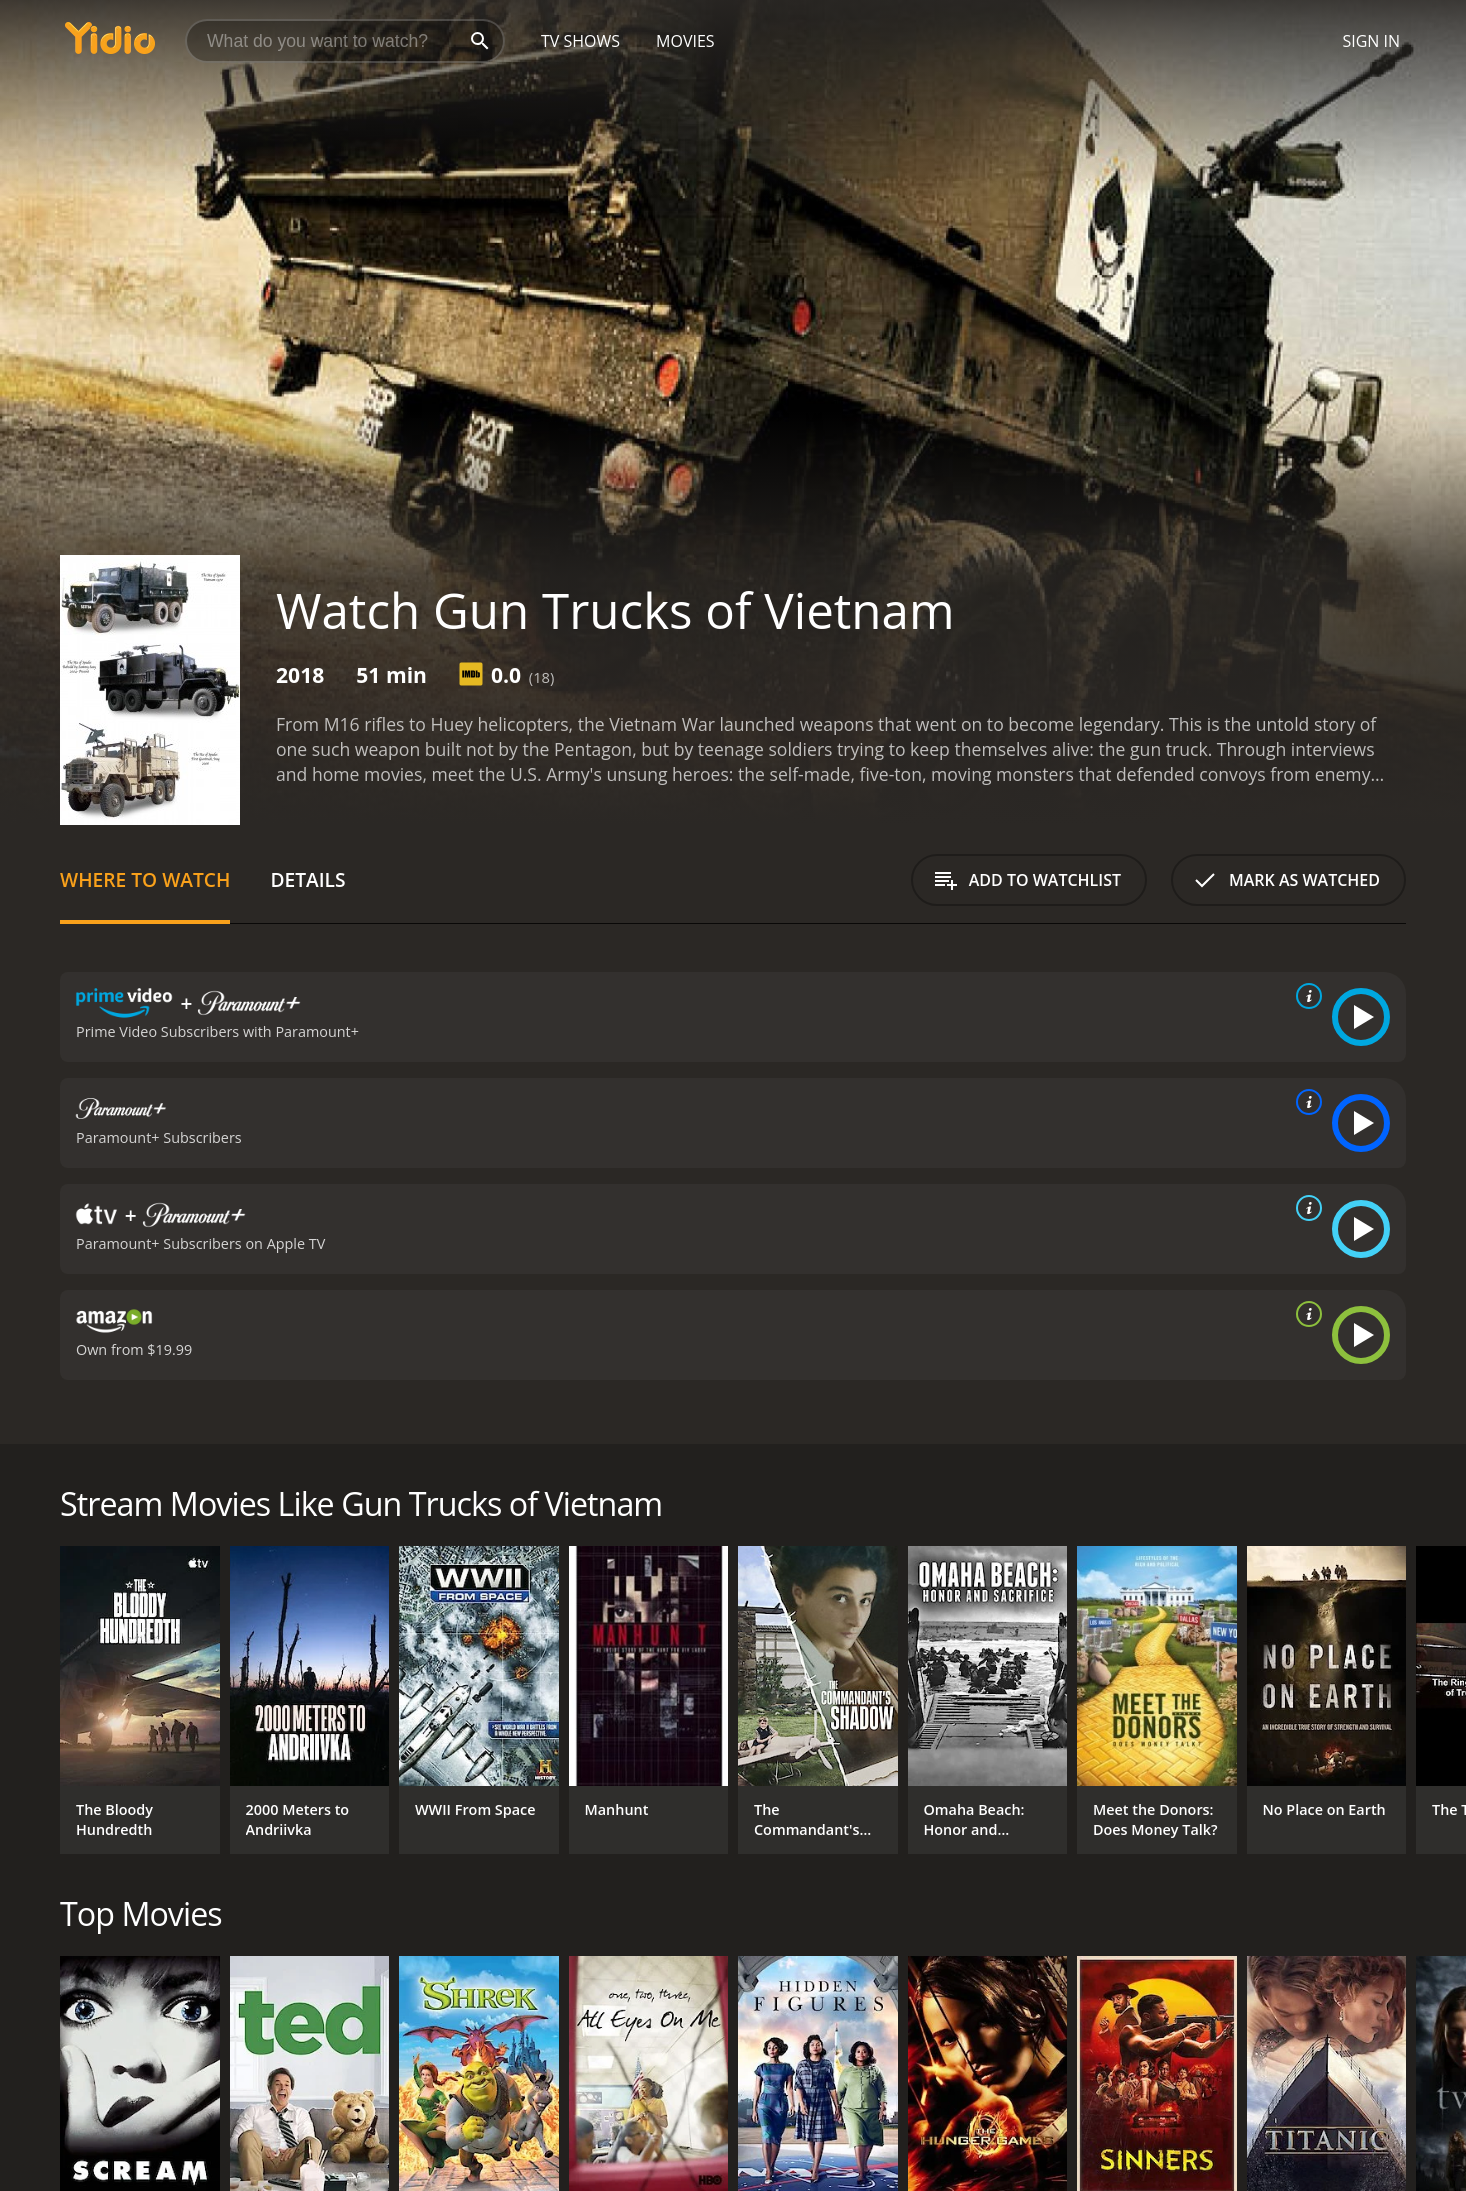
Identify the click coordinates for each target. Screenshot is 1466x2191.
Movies (685, 41)
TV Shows (580, 41)
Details (307, 879)
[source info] (1305, 996)
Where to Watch (145, 879)
